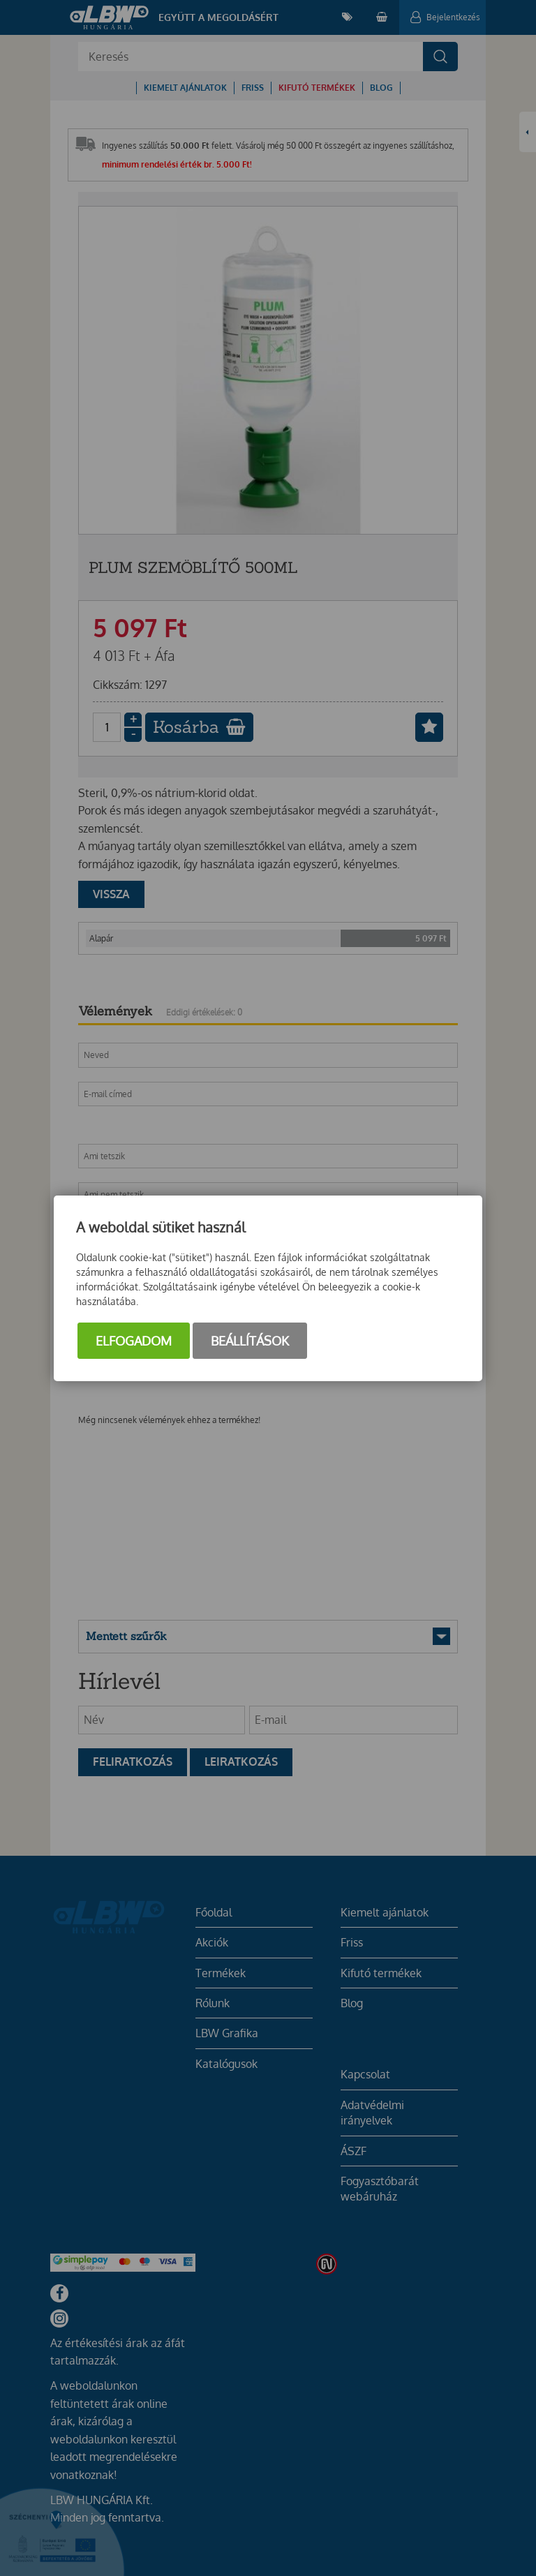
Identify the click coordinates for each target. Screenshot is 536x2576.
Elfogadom (134, 1340)
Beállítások (250, 1340)
